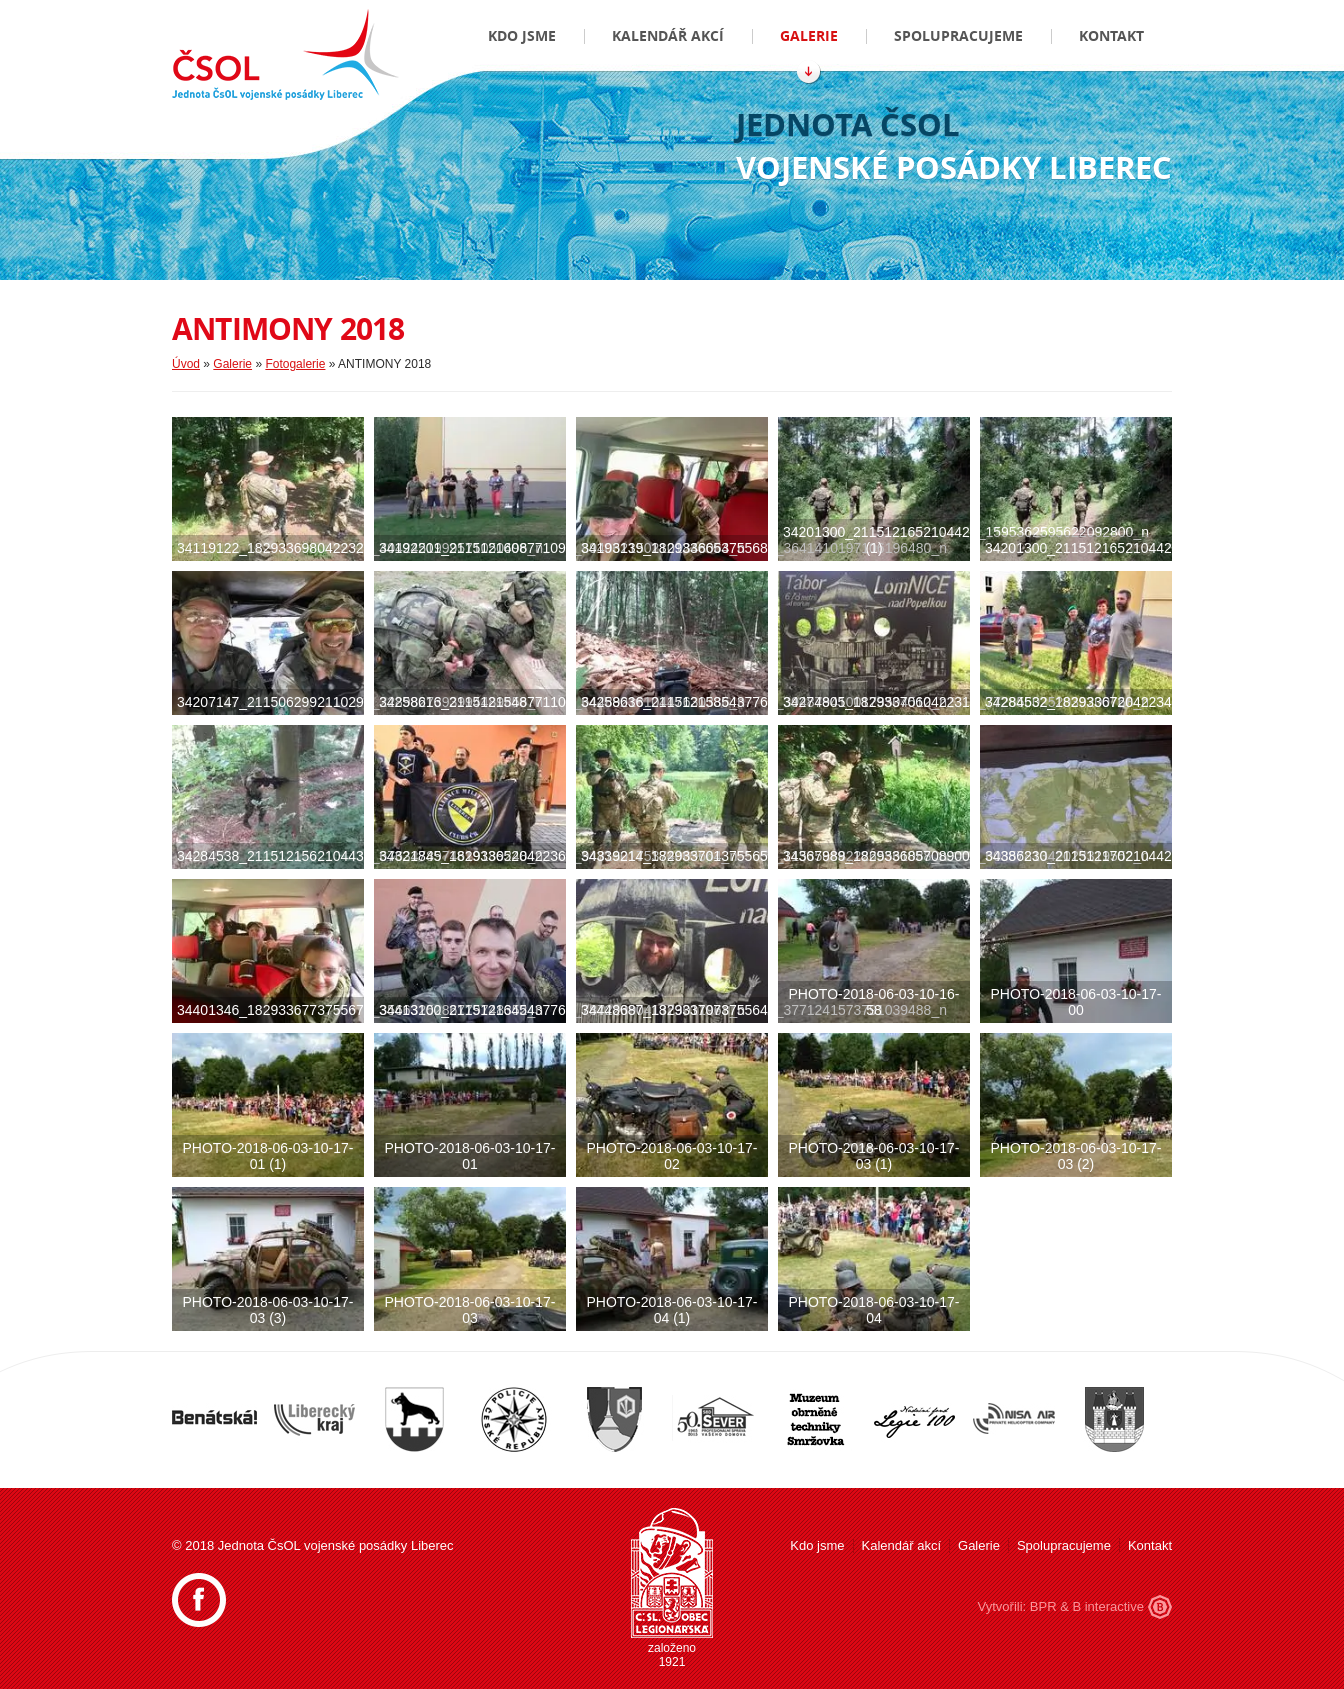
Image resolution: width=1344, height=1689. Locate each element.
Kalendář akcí (668, 35)
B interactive (1108, 1606)
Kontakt (1111, 35)
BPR (1043, 1606)
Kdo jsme (522, 35)
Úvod (186, 364)
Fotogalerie (295, 364)
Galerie (809, 35)
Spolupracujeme (958, 35)
